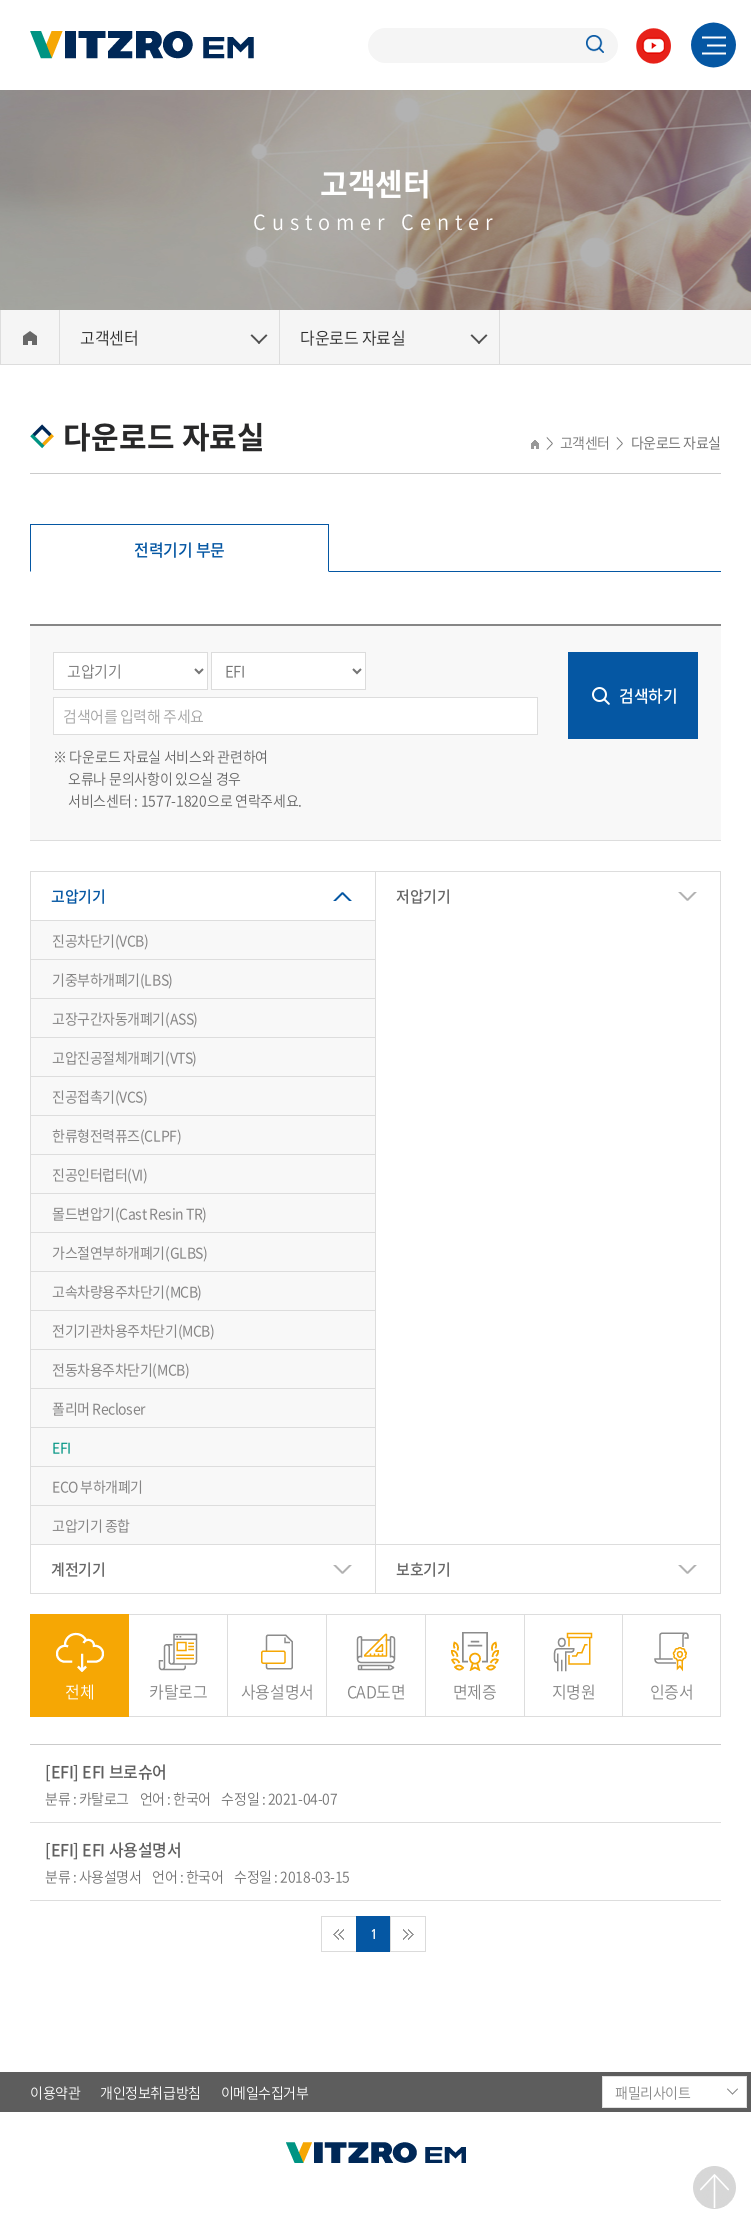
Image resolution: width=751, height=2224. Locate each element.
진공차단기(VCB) (100, 940)
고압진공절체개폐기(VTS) (124, 1057)
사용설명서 (277, 1680)
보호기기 (423, 1569)
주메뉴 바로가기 (0, 0)
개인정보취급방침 (150, 2092)
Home (30, 337)
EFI (61, 1447)
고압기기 (78, 896)
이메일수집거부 (265, 2092)
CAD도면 (376, 1680)
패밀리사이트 (652, 2092)
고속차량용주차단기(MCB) (127, 1291)
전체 (79, 1680)
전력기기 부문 (179, 549)
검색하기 (648, 695)
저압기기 (423, 896)
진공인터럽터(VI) (100, 1174)
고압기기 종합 (91, 1525)
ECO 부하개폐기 (97, 1486)
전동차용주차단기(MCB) (120, 1369)
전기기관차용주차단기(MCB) (133, 1330)
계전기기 (78, 1569)
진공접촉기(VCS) (100, 1096)
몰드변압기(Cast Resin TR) (129, 1213)
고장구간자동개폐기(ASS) (125, 1018)
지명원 (574, 1680)
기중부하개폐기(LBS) (112, 979)
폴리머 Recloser (98, 1408)
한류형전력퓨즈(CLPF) (116, 1135)
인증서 (672, 1680)
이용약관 (55, 2092)
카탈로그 (178, 1680)
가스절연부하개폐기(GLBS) (129, 1252)
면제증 (475, 1680)
